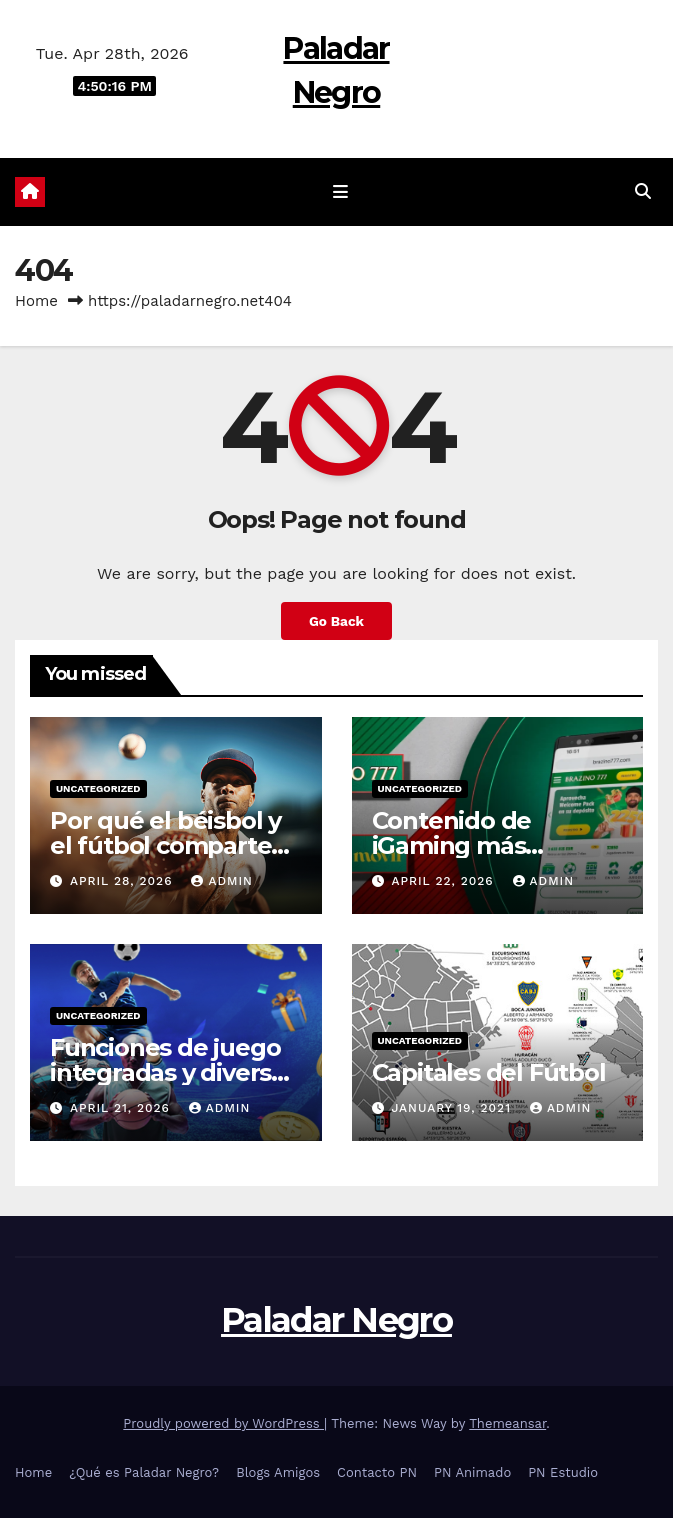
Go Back (336, 621)
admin (222, 881)
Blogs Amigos (278, 1472)
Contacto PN (377, 1472)
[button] (643, 191)
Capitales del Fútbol (489, 1072)
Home (36, 301)
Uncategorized (98, 788)
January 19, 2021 (453, 1108)
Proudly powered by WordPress (223, 1423)
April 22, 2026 (444, 881)
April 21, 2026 (122, 1108)
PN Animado (472, 1472)
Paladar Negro (336, 1320)
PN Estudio (563, 1472)
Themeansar (507, 1423)
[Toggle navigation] (339, 192)
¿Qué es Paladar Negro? (144, 1472)
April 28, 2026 (124, 881)
